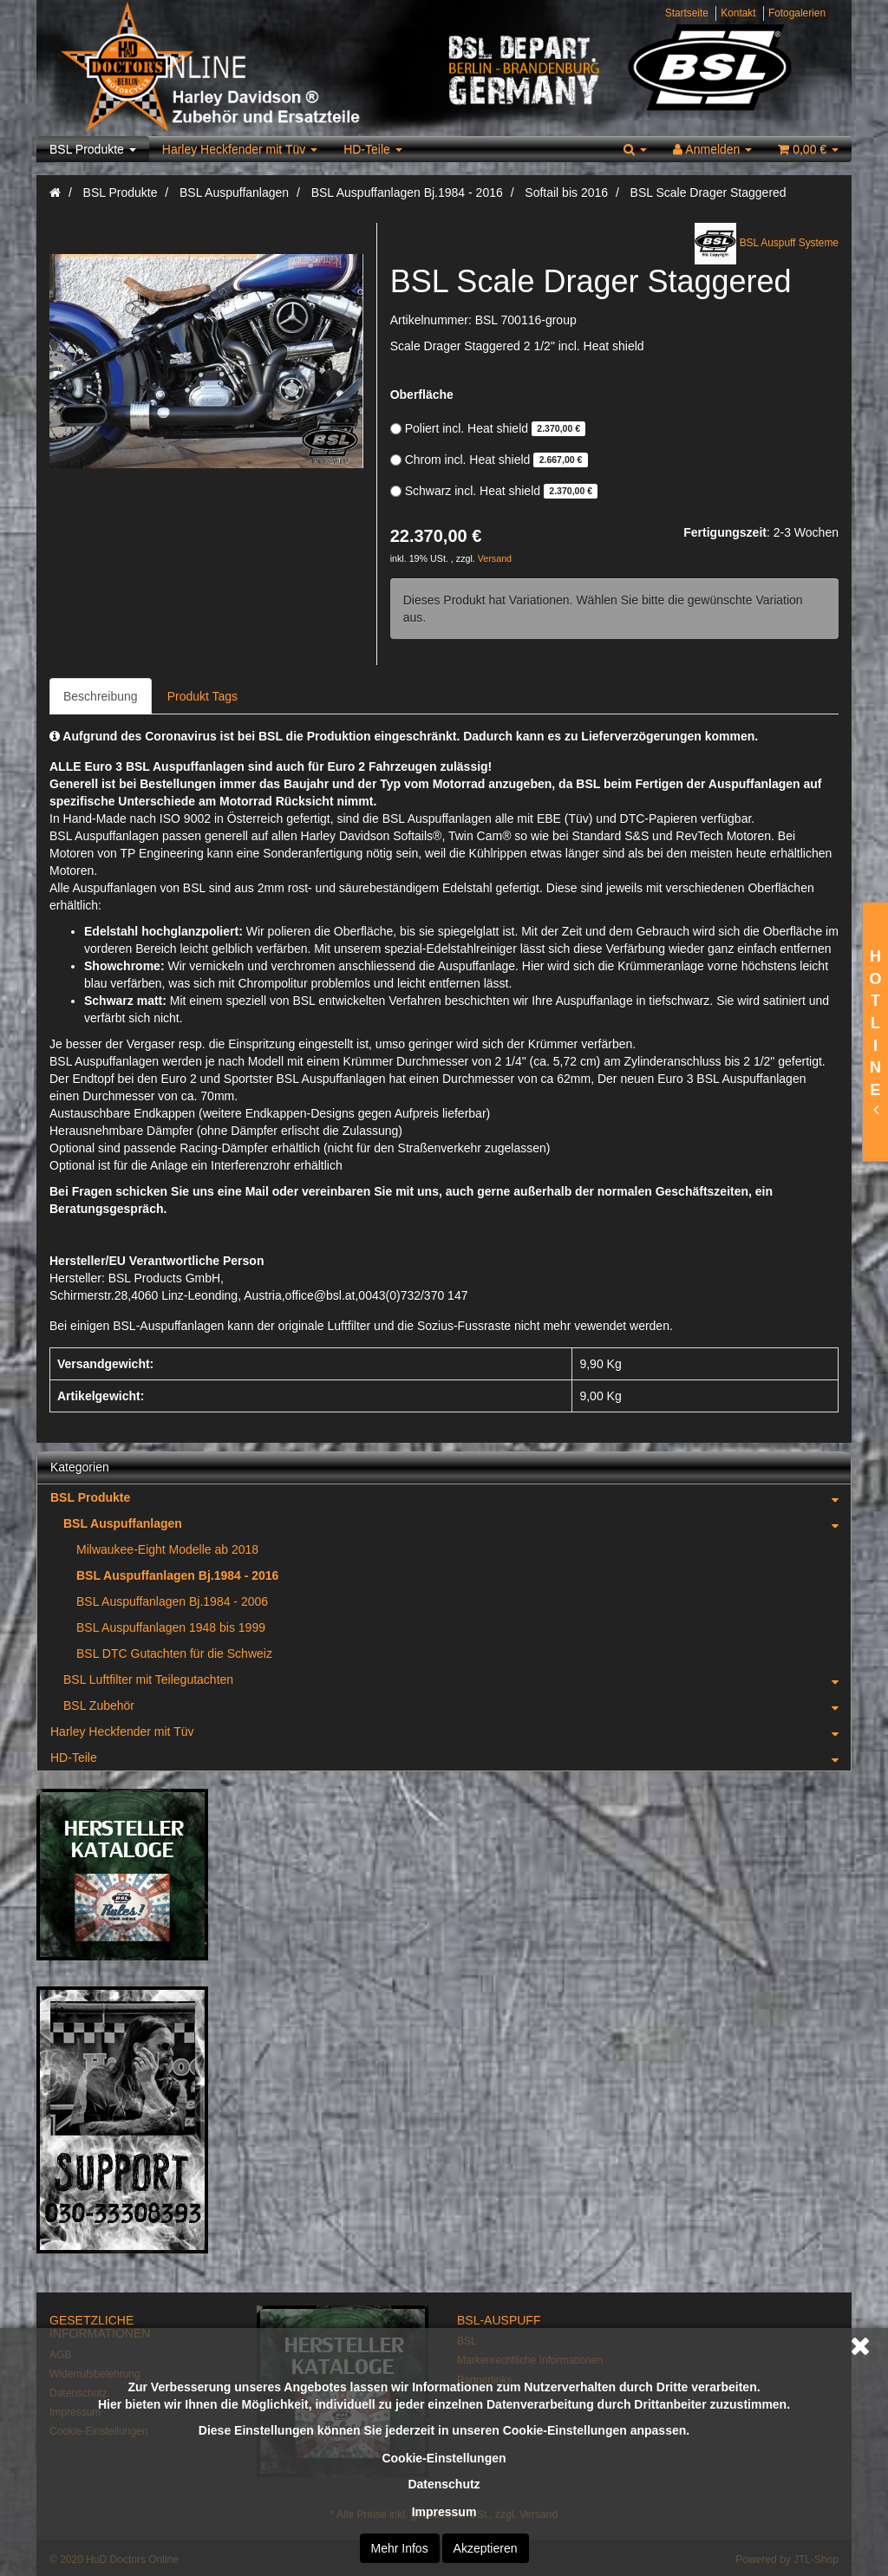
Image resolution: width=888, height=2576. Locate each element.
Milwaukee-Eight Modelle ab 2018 (167, 1549)
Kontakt (738, 13)
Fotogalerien (797, 13)
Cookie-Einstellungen (444, 2458)
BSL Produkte (92, 149)
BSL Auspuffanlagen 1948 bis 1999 (170, 1627)
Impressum (444, 2512)
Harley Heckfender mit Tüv (239, 149)
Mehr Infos (399, 2548)
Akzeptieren (486, 2548)
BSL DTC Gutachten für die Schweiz (174, 1653)
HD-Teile (372, 149)
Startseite (686, 13)
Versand (495, 558)
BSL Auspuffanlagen (457, 1523)
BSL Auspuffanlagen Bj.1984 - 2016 (177, 1575)
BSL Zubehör (457, 1705)
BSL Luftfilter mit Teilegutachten (457, 1679)
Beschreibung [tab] (100, 696)
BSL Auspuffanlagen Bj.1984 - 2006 (172, 1601)
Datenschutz (444, 2484)
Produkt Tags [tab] (202, 696)
